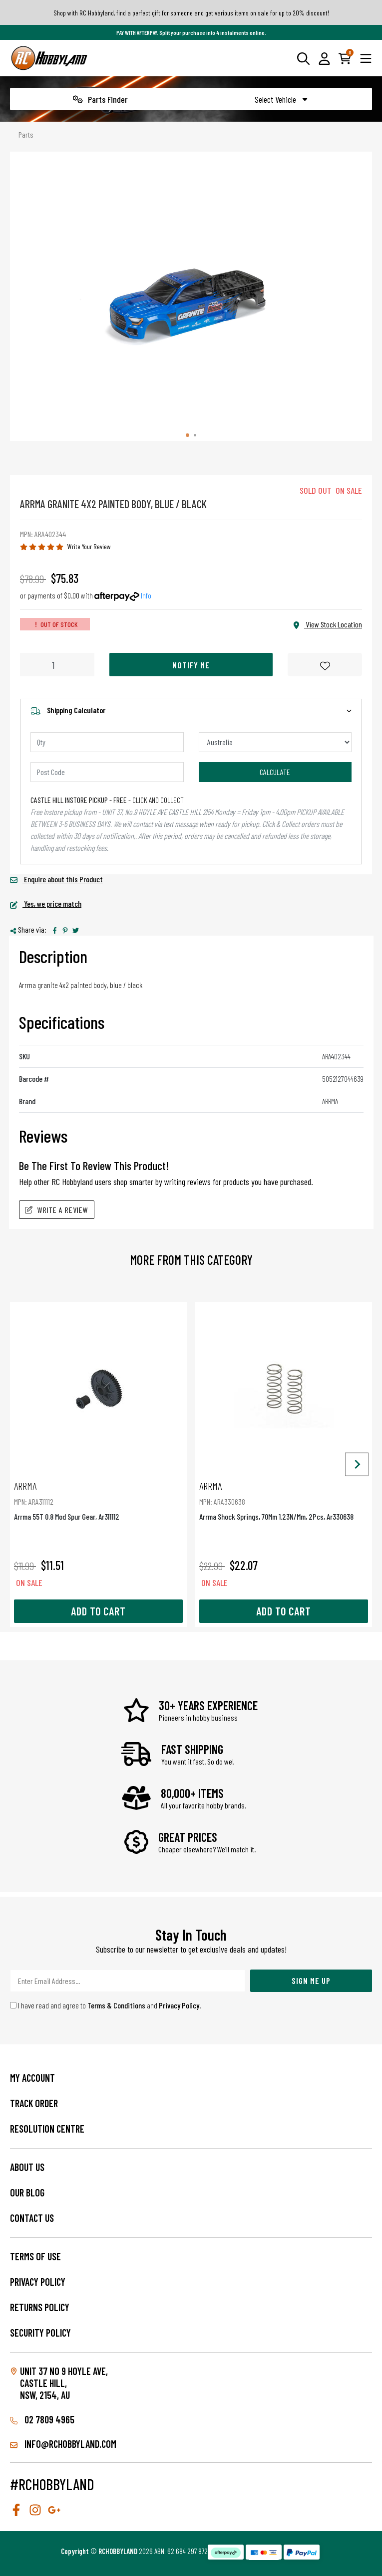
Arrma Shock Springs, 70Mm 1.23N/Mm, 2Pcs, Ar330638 (283, 1500)
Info (146, 595)
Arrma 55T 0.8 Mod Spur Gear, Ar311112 (98, 1500)
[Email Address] (127, 1981)
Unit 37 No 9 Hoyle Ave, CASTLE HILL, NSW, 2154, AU (64, 2383)
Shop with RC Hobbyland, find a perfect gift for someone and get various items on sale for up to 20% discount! (191, 12)
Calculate (275, 772)
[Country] (275, 742)
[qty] (107, 742)
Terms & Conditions (116, 2005)
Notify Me (191, 665)
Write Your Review (89, 546)
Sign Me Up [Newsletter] (311, 1980)
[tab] (187, 435)
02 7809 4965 (42, 2419)
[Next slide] (357, 1464)
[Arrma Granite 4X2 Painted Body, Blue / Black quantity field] (57, 664)
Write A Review (56, 1209)
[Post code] (107, 772)
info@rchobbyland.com (63, 2444)
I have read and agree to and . (105, 2005)
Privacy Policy (179, 2005)
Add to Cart (98, 1610)
